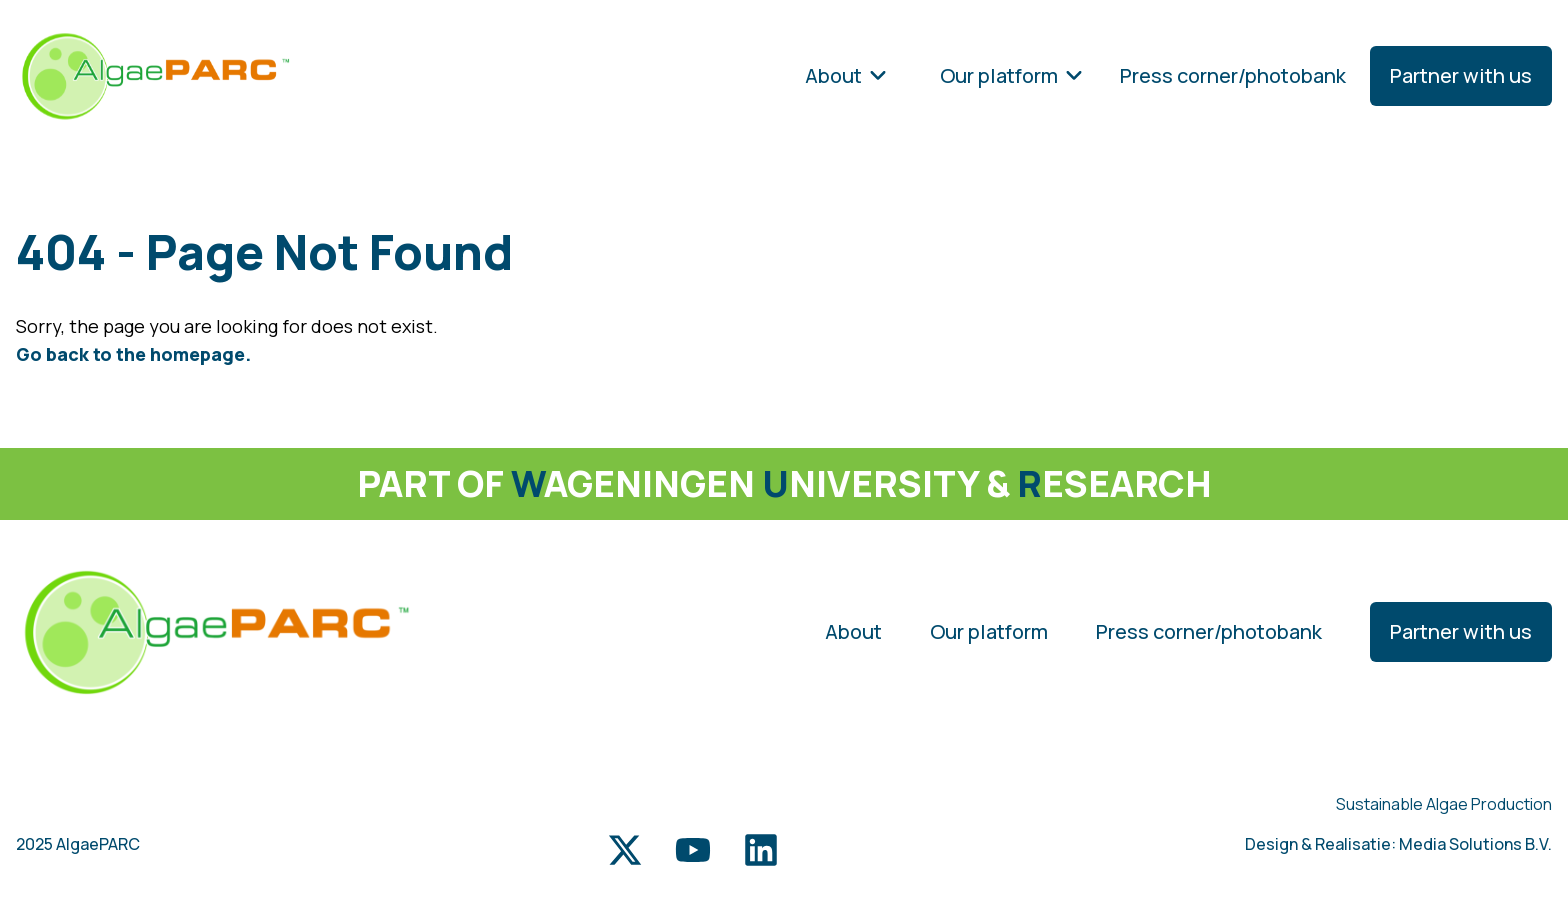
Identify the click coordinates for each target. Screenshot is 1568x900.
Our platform (1012, 75)
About (846, 75)
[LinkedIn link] (761, 850)
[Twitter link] (625, 850)
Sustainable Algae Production (1444, 804)
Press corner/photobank (1233, 75)
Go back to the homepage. (133, 354)
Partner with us (1461, 75)
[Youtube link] (693, 850)
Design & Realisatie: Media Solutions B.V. (1398, 844)
